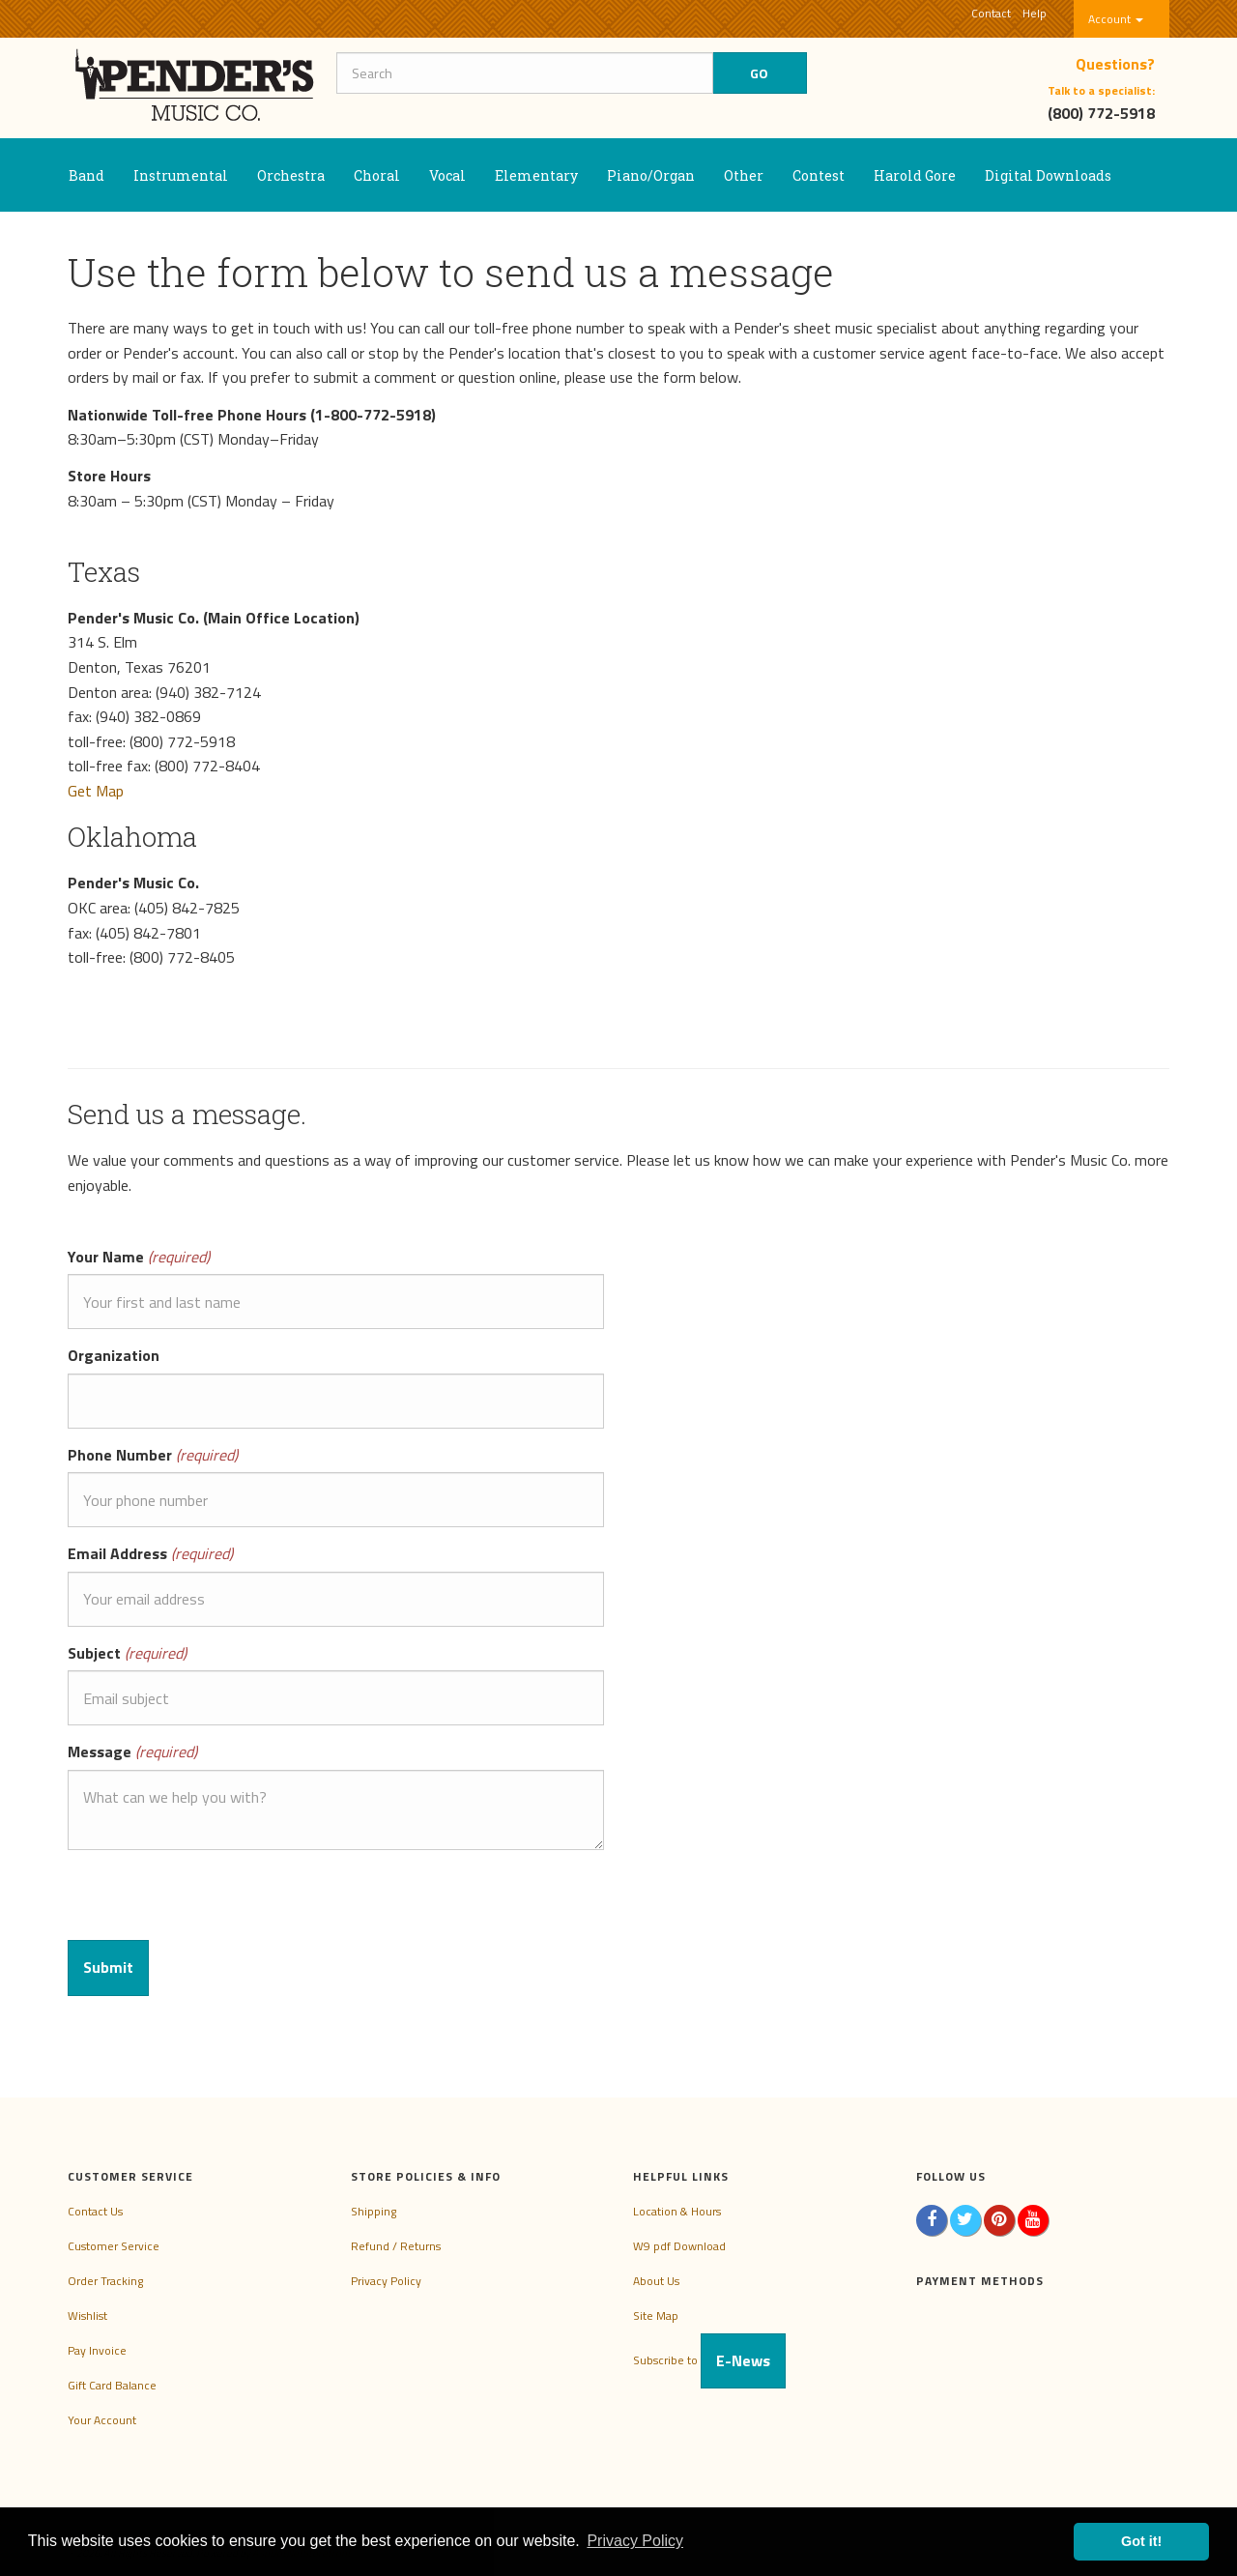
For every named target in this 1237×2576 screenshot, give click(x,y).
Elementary (536, 175)
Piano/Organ (651, 175)
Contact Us (95, 2211)
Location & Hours (677, 2211)
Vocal (447, 175)
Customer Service (113, 2246)
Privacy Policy (386, 2281)
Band (86, 175)
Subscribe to (709, 2360)
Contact (991, 13)
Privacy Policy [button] (635, 2541)
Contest (818, 175)
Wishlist (87, 2315)
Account (1115, 19)
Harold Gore (915, 175)
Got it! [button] (1141, 2541)
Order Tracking (105, 2281)
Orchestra (291, 175)
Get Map (96, 790)
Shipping (373, 2211)
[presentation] (214, 1902)
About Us (656, 2281)
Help (1034, 13)
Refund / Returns (396, 2246)
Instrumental (180, 175)
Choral (377, 175)
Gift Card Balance (112, 2385)
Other (743, 175)
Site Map (655, 2315)
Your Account (102, 2420)
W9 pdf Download (679, 2246)
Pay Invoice (97, 2350)
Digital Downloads (1048, 175)
